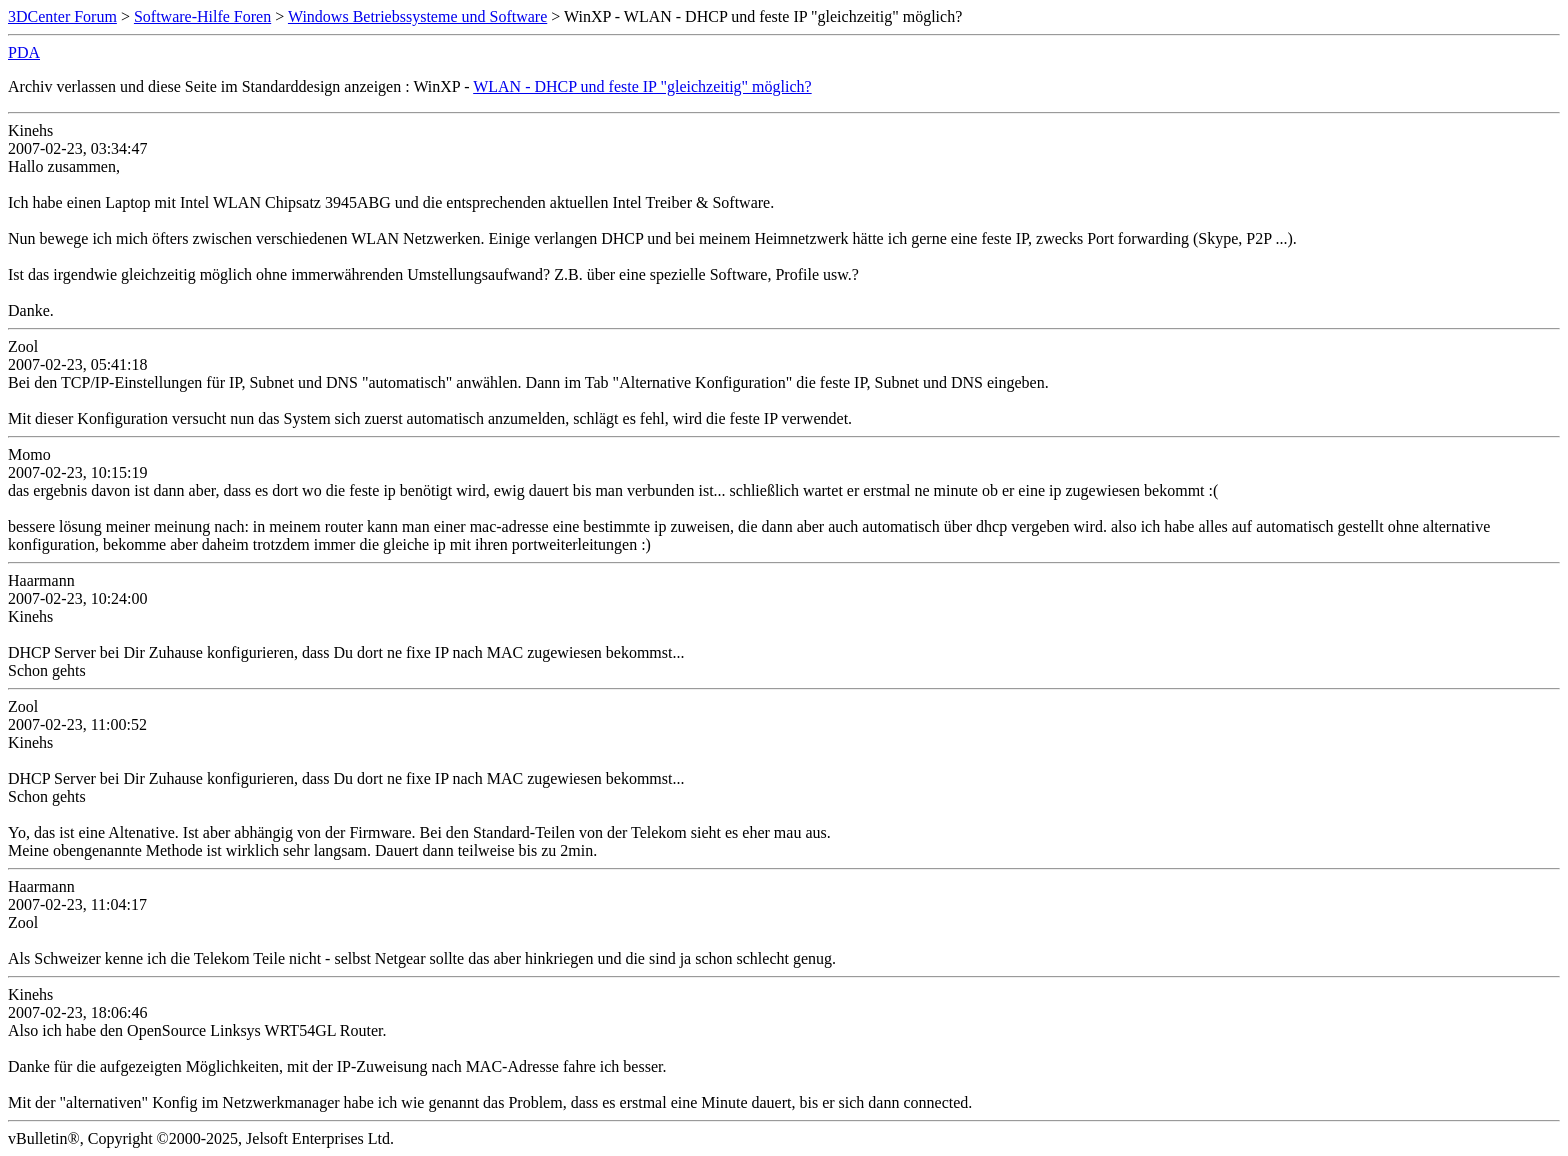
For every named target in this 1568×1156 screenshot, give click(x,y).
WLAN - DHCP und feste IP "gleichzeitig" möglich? (642, 86)
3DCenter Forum (62, 16)
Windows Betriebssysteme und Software (417, 16)
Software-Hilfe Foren (202, 16)
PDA (24, 52)
